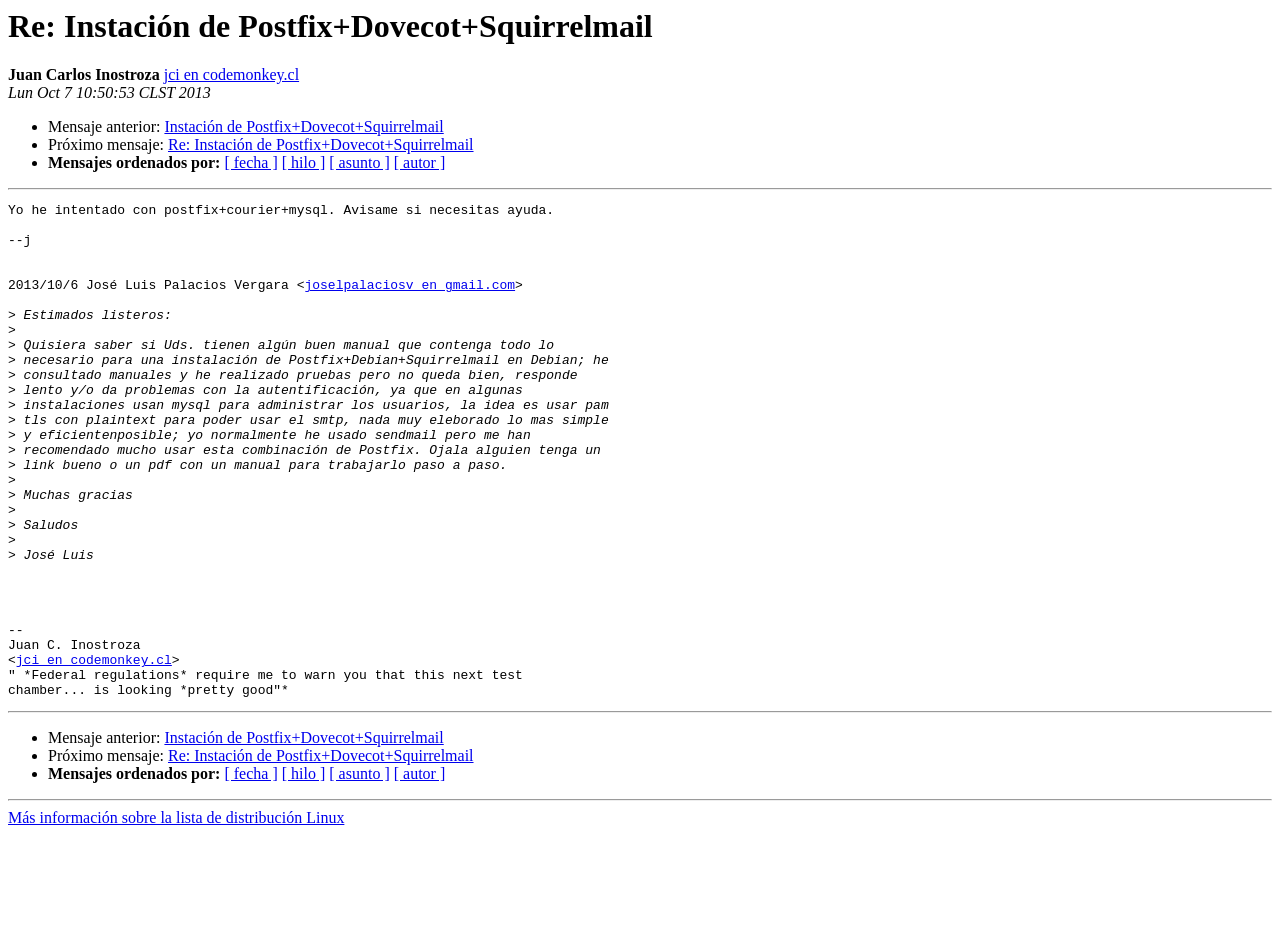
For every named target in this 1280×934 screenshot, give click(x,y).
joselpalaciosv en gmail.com (409, 302)
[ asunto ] (359, 162)
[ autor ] (420, 162)
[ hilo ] (304, 162)
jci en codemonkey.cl (231, 74)
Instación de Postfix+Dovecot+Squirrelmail (303, 126)
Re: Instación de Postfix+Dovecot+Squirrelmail (321, 144)
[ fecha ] (250, 162)
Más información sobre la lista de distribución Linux (176, 916)
